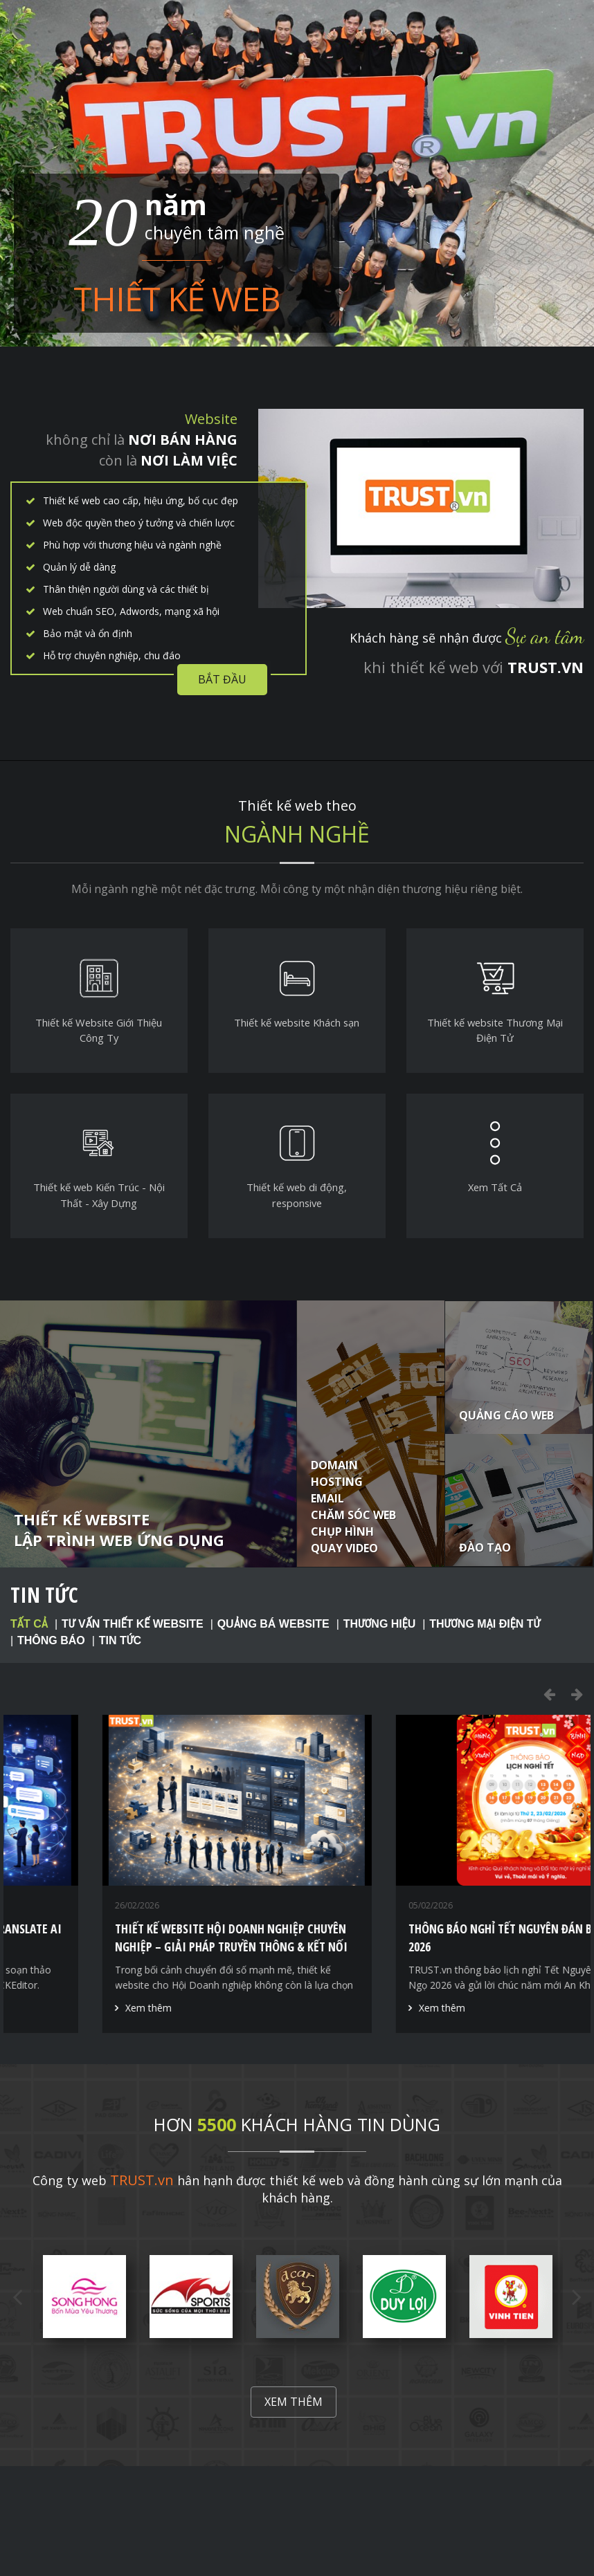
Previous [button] (549, 1694)
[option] (150, 1874)
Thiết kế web (176, 296)
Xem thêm (62, 2007)
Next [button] (577, 1694)
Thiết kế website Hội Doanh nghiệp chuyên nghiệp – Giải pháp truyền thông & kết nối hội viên (439, 1946)
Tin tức (44, 1595)
